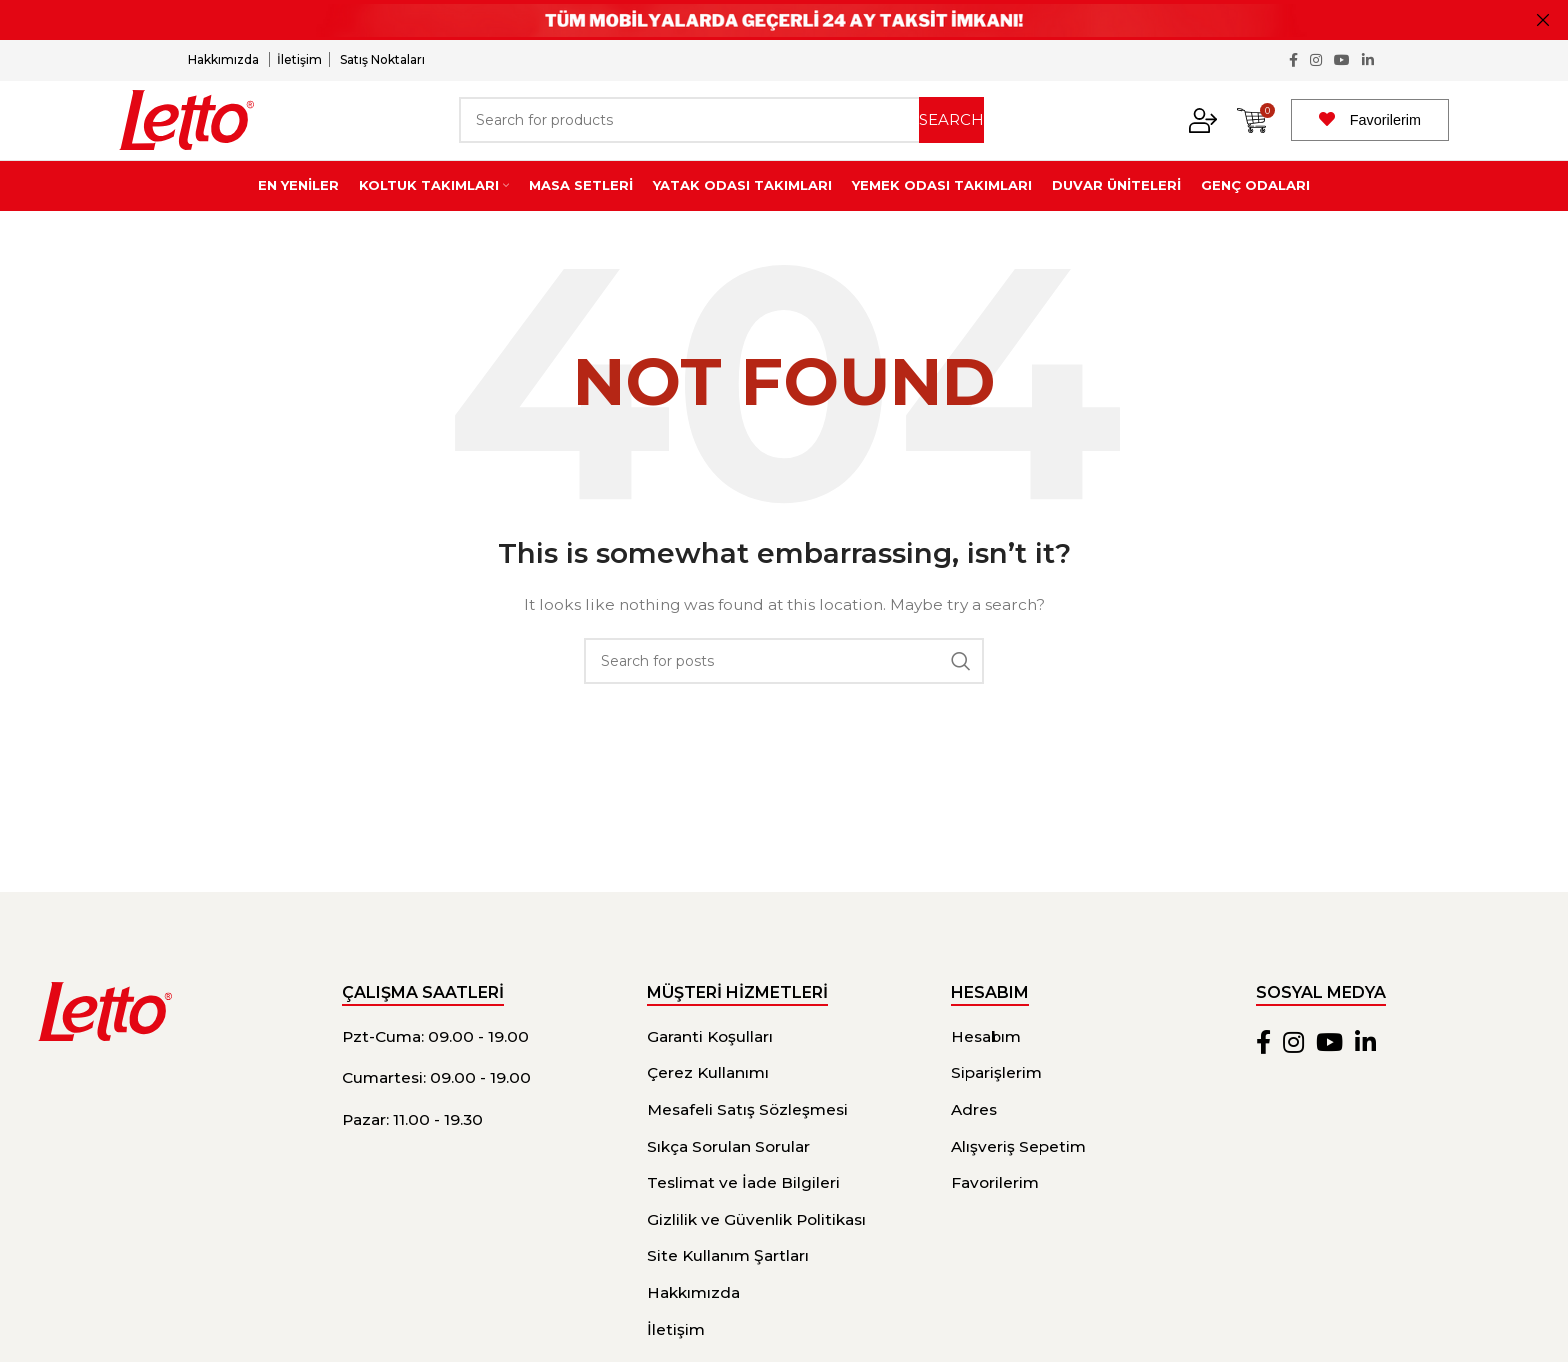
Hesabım (986, 1062)
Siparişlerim (996, 1099)
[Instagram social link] (1316, 61)
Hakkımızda (225, 60)
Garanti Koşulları (710, 1062)
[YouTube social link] (1342, 61)
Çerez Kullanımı (708, 1099)
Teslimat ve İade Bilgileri (743, 1209)
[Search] (721, 134)
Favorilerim (1385, 134)
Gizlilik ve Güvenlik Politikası (756, 1245)
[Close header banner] (1543, 20)
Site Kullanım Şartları (728, 1282)
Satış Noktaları (382, 60)
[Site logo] (186, 133)
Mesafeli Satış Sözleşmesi (747, 1136)
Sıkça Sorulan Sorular (728, 1172)
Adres (974, 1136)
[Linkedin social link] (1368, 61)
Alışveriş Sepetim (1018, 1172)
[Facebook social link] (1293, 61)
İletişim (299, 60)
